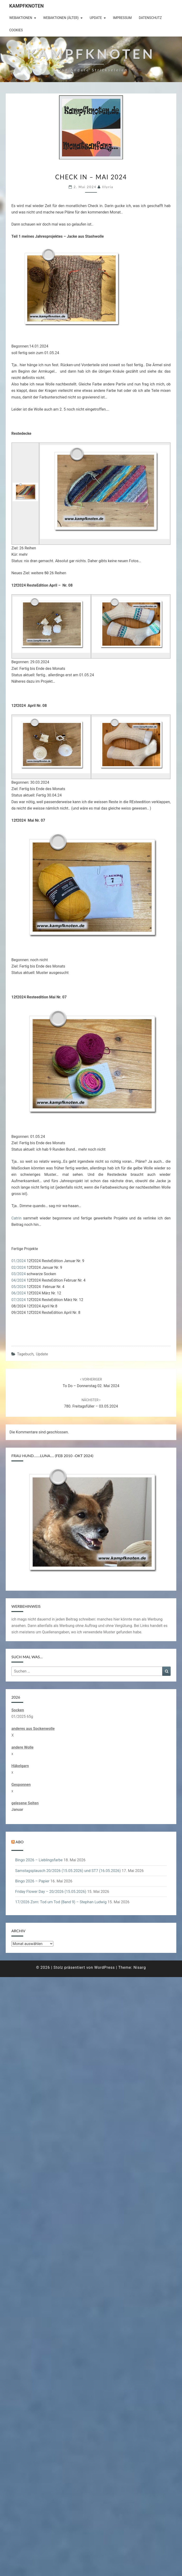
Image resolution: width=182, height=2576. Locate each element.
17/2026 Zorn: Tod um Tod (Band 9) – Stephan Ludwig (61, 1902)
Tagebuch (25, 1354)
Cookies (16, 30)
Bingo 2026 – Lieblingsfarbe (39, 1860)
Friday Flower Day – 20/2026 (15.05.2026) (50, 1891)
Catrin (16, 1218)
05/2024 (18, 1286)
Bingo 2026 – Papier (32, 1881)
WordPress (104, 1967)
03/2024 (18, 1274)
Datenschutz (150, 18)
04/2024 (18, 1280)
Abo (20, 1841)
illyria (107, 187)
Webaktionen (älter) (61, 18)
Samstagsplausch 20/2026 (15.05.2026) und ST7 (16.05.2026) (68, 1870)
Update (96, 18)
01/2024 (18, 1261)
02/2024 (18, 1267)
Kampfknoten (26, 6)
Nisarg (139, 1967)
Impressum (122, 18)
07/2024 (18, 1299)
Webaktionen (20, 18)
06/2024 (18, 1293)
